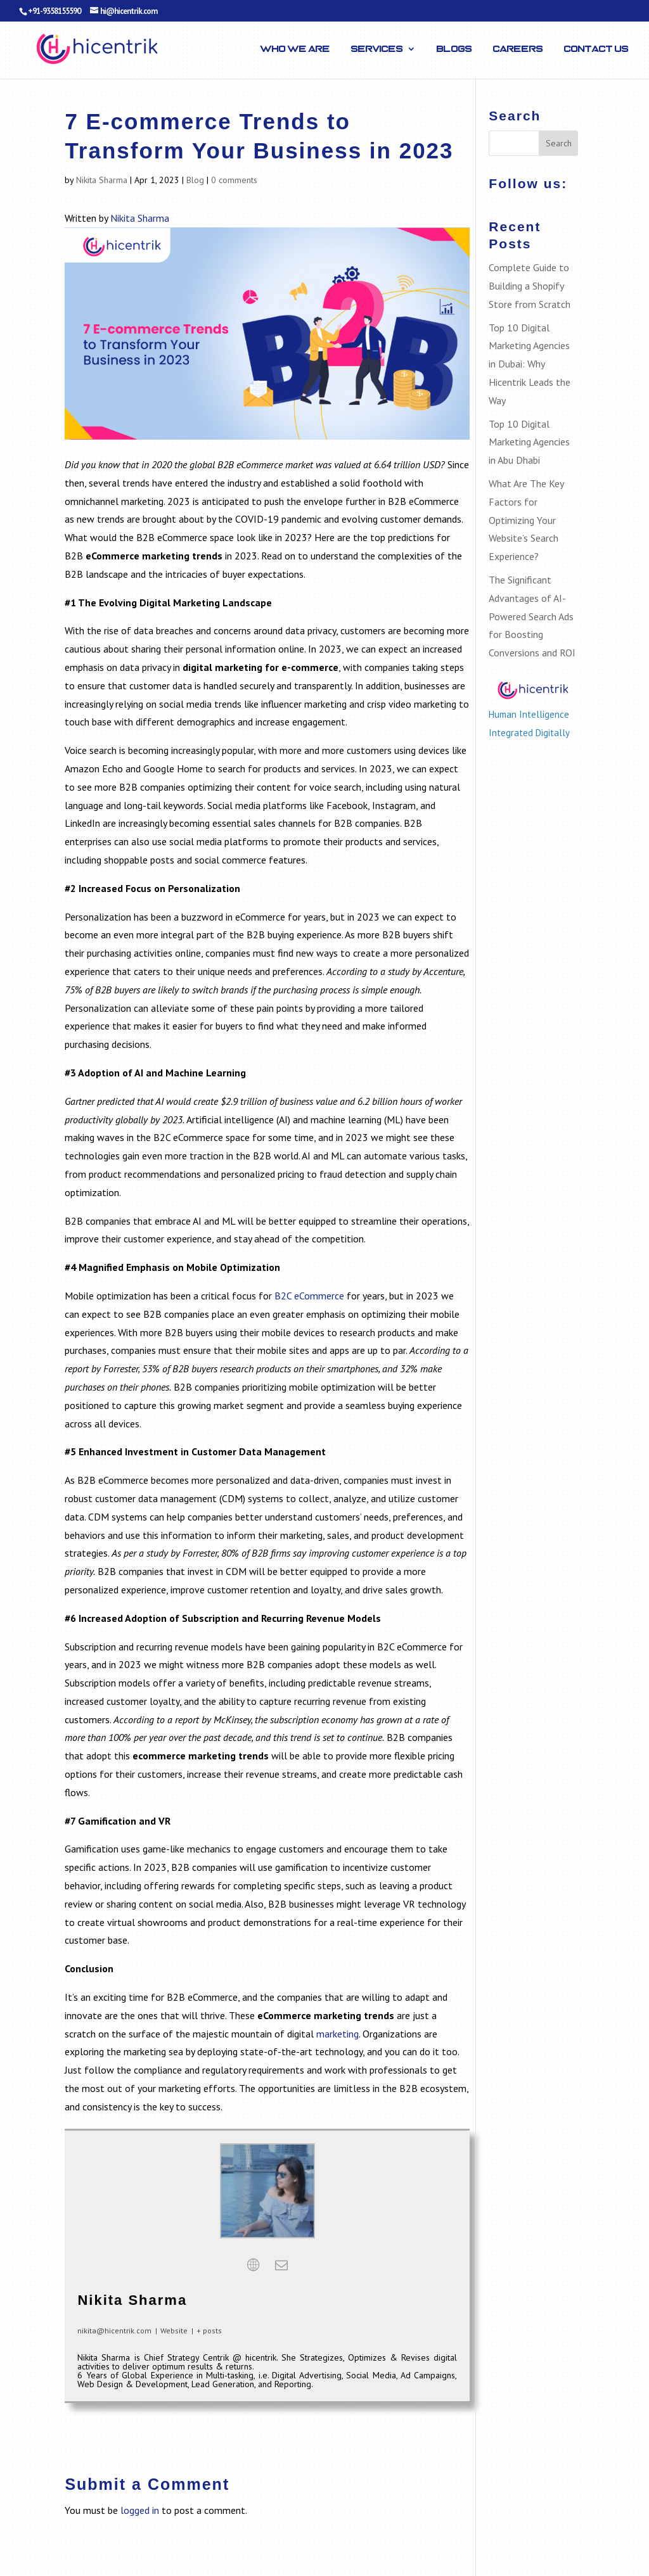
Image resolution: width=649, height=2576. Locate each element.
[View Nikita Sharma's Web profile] (253, 2265)
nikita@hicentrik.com (114, 2330)
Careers (518, 49)
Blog (195, 180)
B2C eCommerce (309, 1295)
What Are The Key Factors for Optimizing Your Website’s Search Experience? (526, 520)
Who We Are (295, 49)
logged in (139, 2510)
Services (377, 49)
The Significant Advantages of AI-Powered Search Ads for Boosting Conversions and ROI (532, 616)
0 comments (234, 180)
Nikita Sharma (101, 180)
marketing (337, 2033)
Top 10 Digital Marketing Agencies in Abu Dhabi (529, 442)
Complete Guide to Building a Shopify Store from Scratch (529, 285)
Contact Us (596, 49)
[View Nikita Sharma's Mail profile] (281, 2265)
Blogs (454, 49)
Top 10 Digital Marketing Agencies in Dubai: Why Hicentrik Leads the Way (529, 364)
